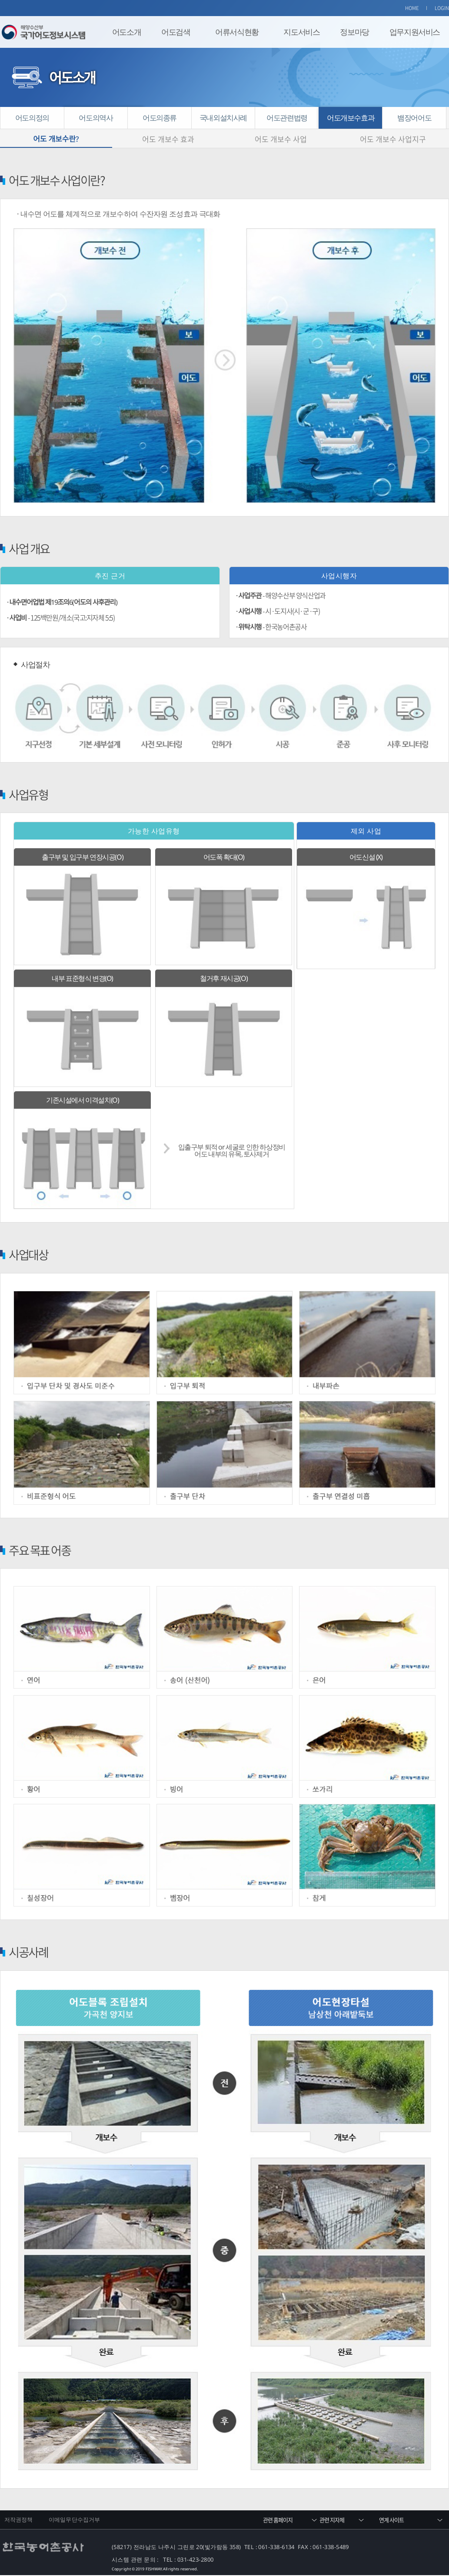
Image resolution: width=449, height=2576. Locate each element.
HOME (412, 8)
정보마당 (354, 32)
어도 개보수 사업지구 (393, 138)
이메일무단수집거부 (74, 2520)
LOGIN (442, 8)
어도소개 (126, 32)
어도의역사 (96, 118)
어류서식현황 (237, 32)
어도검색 (175, 32)
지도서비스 (301, 32)
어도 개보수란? (56, 139)
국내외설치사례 (223, 118)
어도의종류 (159, 118)
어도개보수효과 (350, 118)
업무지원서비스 (414, 32)
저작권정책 (18, 2520)
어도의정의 (32, 118)
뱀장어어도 (414, 118)
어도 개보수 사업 (281, 138)
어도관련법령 (286, 118)
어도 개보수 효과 (168, 138)
